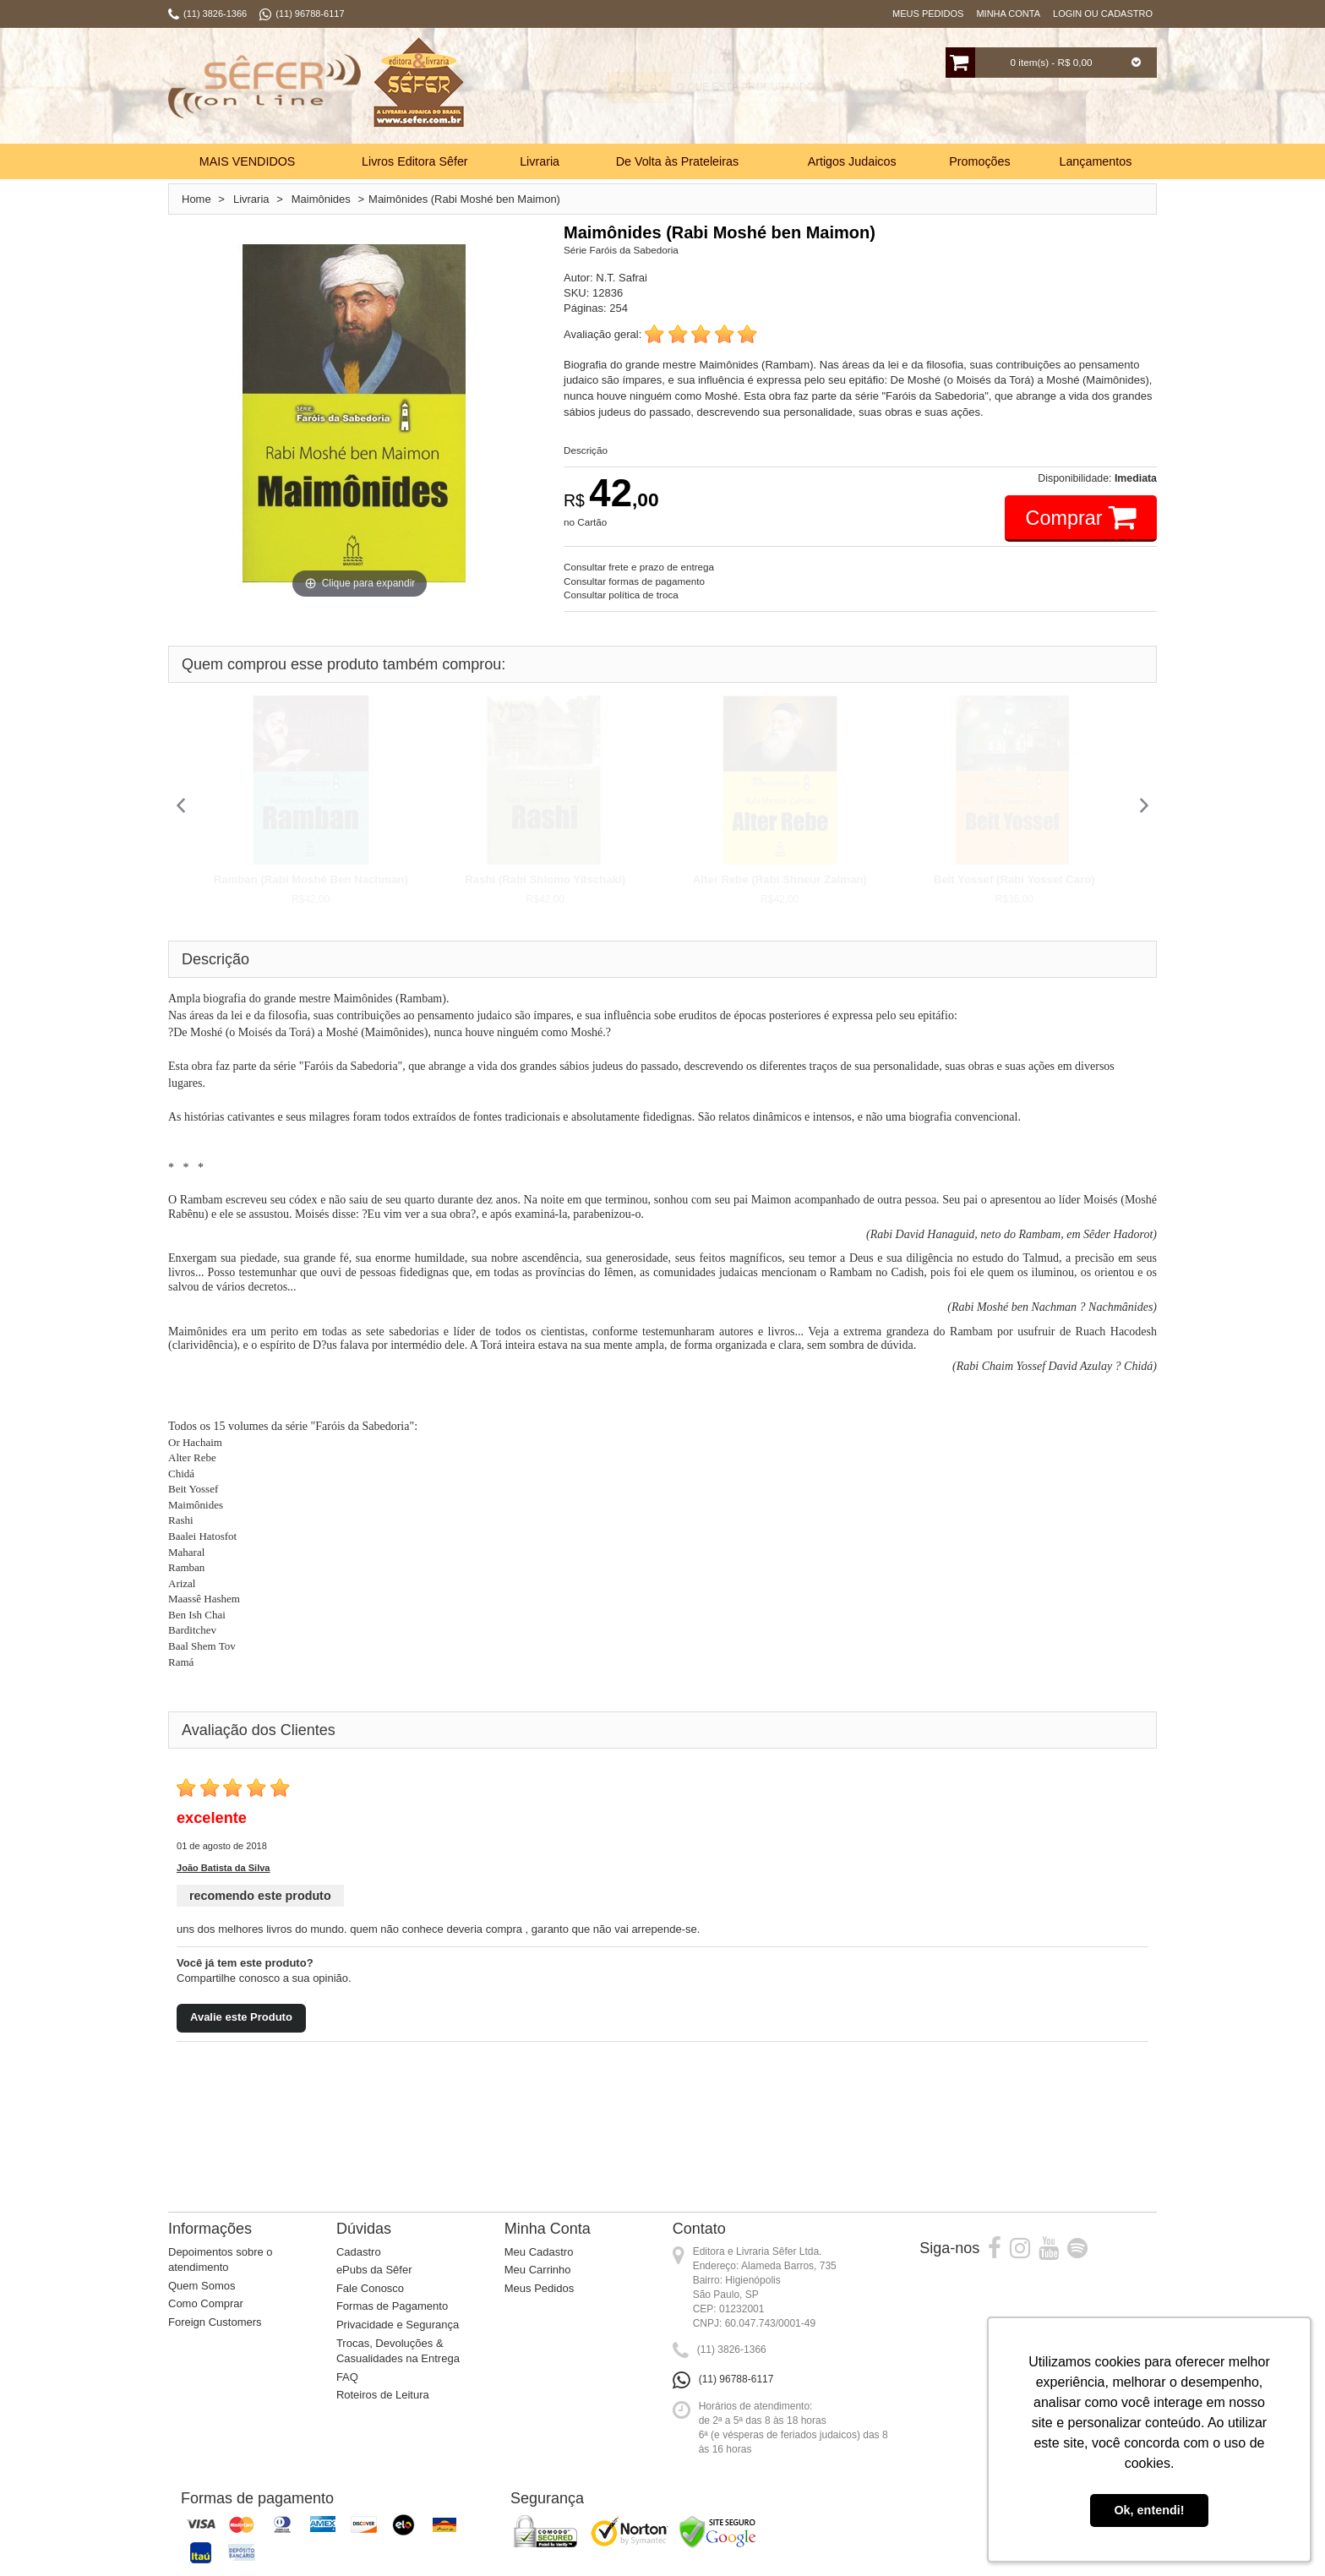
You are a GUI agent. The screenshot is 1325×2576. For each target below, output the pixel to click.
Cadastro (358, 2252)
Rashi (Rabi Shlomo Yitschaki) (545, 879)
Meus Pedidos (927, 13)
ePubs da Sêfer (374, 2269)
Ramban (186, 1567)
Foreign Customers (215, 2322)
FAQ (347, 2377)
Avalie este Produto (241, 2017)
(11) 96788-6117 (736, 2379)
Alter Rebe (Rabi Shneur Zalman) (780, 879)
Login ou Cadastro (1103, 13)
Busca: (609, 87)
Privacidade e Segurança (397, 2324)
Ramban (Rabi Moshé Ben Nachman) (311, 879)
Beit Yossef (193, 1488)
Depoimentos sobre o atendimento (220, 2260)
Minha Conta (1008, 13)
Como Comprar (205, 2303)
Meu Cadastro (539, 2252)
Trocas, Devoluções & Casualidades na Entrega (398, 2351)
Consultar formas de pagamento (634, 581)
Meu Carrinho (537, 2269)
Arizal (181, 1583)
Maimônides (195, 1504)
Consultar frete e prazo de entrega (639, 566)
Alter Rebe (192, 1457)
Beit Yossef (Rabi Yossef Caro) (1014, 879)
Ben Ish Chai (197, 1614)
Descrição (586, 450)
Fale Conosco (370, 2288)
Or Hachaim (195, 1442)
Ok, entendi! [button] (1149, 2510)
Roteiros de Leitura (382, 2394)
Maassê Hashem (204, 1598)
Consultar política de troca (621, 594)
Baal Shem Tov (202, 1646)
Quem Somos (201, 2285)
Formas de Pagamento (392, 2306)
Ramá (181, 1662)
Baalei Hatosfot (202, 1536)
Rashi (181, 1520)
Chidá (181, 1473)
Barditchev (192, 1630)
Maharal (186, 1552)
